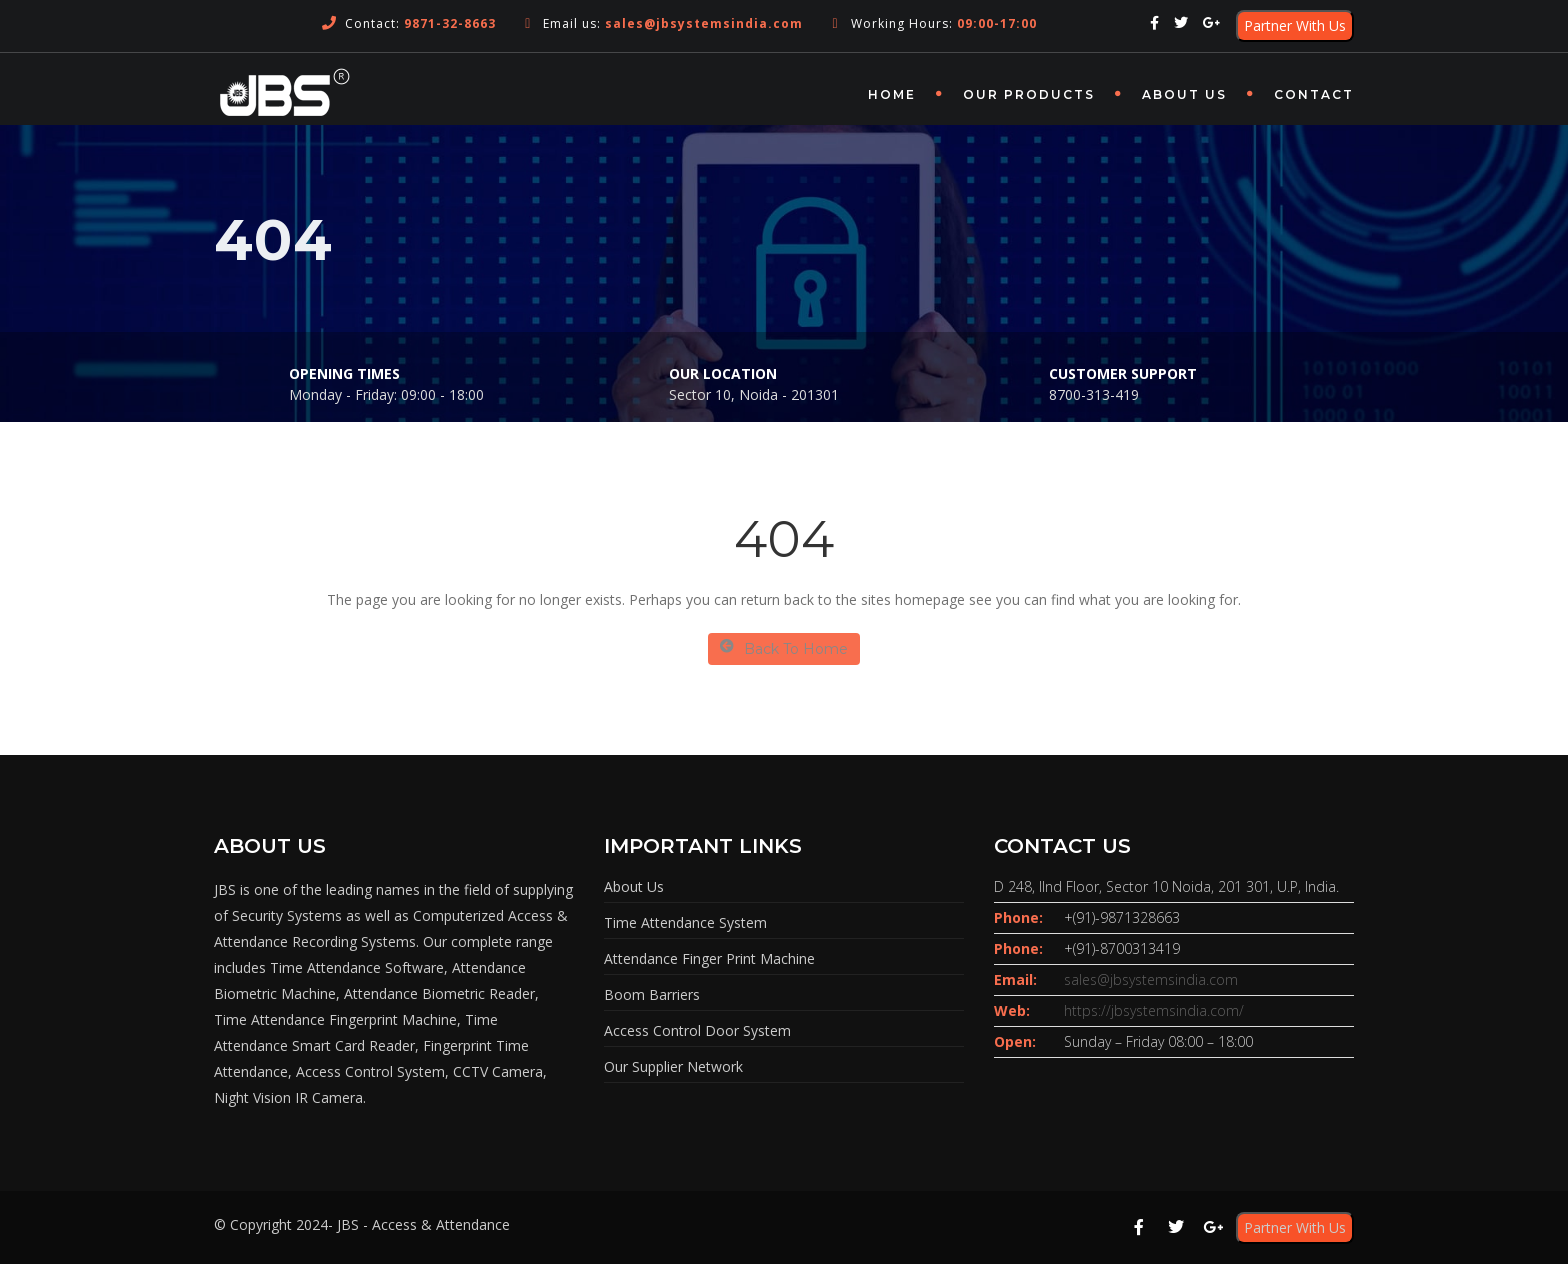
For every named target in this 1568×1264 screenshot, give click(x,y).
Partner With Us (1295, 25)
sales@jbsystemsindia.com (1151, 979)
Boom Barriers (652, 994)
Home (892, 94)
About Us (1184, 94)
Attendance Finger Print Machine (709, 958)
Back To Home (784, 648)
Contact (1314, 94)
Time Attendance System (685, 922)
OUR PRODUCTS (1029, 94)
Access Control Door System (697, 1030)
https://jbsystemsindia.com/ (1154, 1010)
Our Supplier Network (673, 1066)
